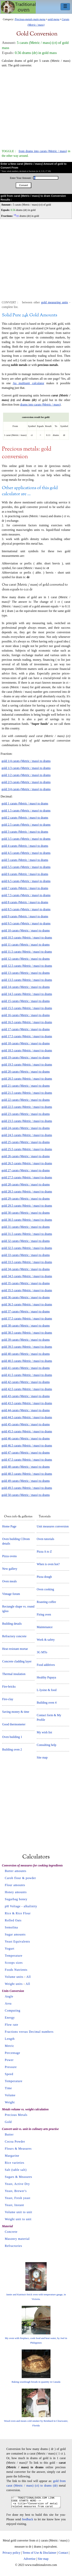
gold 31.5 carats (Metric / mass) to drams (27, 1233)
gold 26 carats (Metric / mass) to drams (26, 1156)
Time (8, 2088)
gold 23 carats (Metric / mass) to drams (26, 1114)
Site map (42, 1757)
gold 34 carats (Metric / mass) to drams (26, 1269)
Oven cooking (45, 1589)
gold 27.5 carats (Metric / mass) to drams (27, 1177)
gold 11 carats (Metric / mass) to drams (26, 944)
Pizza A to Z (44, 1551)
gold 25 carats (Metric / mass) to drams (26, 1142)
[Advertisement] (36, 106)
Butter (9, 2134)
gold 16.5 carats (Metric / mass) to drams (27, 1022)
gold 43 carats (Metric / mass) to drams (26, 1396)
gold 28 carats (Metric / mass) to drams (26, 1184)
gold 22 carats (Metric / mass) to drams (26, 1099)
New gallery (9, 1568)
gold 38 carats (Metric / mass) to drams (26, 1325)
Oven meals (9, 1581)
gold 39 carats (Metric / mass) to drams (26, 1339)
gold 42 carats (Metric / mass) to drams (26, 1382)
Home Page (9, 1526)
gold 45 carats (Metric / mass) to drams (26, 1424)
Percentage (12, 2052)
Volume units (14, 1976)
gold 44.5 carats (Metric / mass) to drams (27, 1417)
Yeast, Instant (14, 2205)
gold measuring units (54, 302)
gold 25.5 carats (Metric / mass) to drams (27, 1149)
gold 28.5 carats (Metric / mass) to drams (27, 1191)
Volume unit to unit (18, 2212)
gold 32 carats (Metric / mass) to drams (26, 1241)
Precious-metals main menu (30, 19)
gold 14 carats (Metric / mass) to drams (26, 987)
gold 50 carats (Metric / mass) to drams (26, 1495)
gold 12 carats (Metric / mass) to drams (26, 958)
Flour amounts (15, 1885)
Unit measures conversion (53, 1526)
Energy (10, 2017)
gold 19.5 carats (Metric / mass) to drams (27, 1064)
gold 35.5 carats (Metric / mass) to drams (27, 1290)
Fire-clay (7, 1699)
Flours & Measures (18, 2148)
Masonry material (17, 2238)
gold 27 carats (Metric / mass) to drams (26, 1170)
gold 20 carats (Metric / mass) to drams (26, 1071)
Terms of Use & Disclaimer (39, 2555)
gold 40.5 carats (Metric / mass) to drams (27, 1360)
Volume (10, 2095)
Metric (9, 2045)
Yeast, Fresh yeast (17, 2198)
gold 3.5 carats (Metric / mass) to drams (26, 838)
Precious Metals (16, 2114)
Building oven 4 (46, 1702)
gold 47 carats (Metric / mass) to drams (26, 1452)
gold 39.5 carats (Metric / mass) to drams (27, 1346)
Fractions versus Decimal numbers (29, 2031)
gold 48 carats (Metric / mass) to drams (26, 1466)
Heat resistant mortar (15, 1648)
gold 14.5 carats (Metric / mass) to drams (27, 994)
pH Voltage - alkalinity (21, 1906)
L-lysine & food (46, 1690)
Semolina (11, 1927)
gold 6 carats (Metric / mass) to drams (25, 874)
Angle (9, 1996)
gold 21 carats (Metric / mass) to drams (26, 1085)
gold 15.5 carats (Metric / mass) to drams (27, 1008)
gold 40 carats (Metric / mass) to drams (26, 1353)
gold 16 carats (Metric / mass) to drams (26, 1015)
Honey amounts (16, 1892)
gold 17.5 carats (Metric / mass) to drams (27, 1036)
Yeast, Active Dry (17, 2183)
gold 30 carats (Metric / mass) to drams (26, 1212)
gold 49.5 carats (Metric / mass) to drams (27, 1487)
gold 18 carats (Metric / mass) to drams (26, 1043)
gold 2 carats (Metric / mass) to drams (25, 817)
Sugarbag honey (16, 1899)
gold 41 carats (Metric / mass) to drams (26, 1368)
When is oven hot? (48, 1564)
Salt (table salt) (16, 2169)
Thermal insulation (13, 1674)
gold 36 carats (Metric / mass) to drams (26, 1297)
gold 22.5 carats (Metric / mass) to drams (27, 1106)
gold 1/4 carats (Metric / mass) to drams (26, 761)
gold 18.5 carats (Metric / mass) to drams (27, 1050)
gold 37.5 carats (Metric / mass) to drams (27, 1318)
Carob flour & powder (20, 1878)
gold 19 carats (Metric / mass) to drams (26, 1057)
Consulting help (46, 1745)
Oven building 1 (12, 1736)
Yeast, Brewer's (16, 2191)
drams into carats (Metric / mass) (40, 404)
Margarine (12, 2155)
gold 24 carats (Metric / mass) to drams (26, 1128)
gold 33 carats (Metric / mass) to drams (26, 1255)
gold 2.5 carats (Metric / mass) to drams (26, 824)
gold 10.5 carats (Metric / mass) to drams (27, 937)
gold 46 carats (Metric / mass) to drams (26, 1438)
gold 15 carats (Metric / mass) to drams (26, 1001)
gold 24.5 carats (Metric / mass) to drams (27, 1135)
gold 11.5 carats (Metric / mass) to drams (27, 951)
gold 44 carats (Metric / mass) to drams (26, 1410)
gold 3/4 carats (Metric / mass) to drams (26, 789)
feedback (27, 2521)
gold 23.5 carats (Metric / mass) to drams (27, 1121)
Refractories (13, 2245)
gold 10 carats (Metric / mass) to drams (26, 930)
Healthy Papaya (46, 1677)
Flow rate (11, 2024)
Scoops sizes (14, 1962)
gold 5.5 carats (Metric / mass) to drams (26, 867)
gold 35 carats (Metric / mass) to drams (26, 1283)
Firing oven (44, 1614)
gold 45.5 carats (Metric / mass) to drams (27, 1431)
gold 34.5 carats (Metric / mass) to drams (27, 1276)
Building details (12, 1623)
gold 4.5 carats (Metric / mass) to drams (26, 852)
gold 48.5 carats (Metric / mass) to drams (27, 1473)
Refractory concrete (14, 1636)
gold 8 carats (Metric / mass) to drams (25, 902)
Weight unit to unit (18, 2219)
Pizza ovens (9, 1556)
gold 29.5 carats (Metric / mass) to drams (27, 1205)
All (28, 1976)
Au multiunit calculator (28, 383)
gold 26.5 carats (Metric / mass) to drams (27, 1163)
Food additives (46, 1664)
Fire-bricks (9, 1686)
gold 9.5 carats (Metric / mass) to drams (26, 923)
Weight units (14, 1983)
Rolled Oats (13, 1920)
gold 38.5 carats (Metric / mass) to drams (27, 1332)
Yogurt (9, 1948)
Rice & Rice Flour (18, 1913)
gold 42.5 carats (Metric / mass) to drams (27, 1389)
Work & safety (46, 1639)
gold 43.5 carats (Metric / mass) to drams (27, 1403)
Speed (9, 2074)
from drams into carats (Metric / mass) (43, 151)
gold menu (53, 19)
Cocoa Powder (15, 2141)
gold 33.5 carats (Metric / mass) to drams (27, 1262)
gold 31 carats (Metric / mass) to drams (26, 1226)
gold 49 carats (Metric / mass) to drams (26, 1480)
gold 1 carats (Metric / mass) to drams (25, 803)
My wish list (44, 1732)
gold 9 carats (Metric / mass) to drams (25, 916)
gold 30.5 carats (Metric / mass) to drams (27, 1219)
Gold (8, 2121)
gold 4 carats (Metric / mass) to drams (25, 845)
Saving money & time (15, 1711)
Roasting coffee (46, 1601)
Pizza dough (44, 1576)
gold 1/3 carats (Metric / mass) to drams (26, 768)
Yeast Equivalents (17, 1941)
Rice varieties (14, 2162)
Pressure (11, 2067)
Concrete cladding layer (16, 1661)
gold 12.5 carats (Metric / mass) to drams (27, 965)
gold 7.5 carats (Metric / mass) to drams (26, 895)
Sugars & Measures (18, 2176)
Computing (12, 2010)
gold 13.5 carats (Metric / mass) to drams (27, 979)
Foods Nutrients (16, 1969)
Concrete (11, 2231)
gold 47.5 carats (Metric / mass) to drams (27, 1459)
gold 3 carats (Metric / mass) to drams (25, 831)
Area (8, 2003)
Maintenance (45, 1627)
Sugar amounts (15, 1934)
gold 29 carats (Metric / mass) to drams (26, 1198)
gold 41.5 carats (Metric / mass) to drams (27, 1375)
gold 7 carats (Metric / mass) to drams (25, 888)
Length (10, 2038)
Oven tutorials (45, 1539)
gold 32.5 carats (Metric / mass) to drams (27, 1248)
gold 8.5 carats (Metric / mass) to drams (26, 909)
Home (18, 7)
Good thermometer (13, 1724)
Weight (10, 2102)
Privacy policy (11, 2555)
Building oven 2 (12, 1749)
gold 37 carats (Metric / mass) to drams (26, 1311)
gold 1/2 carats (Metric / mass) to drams (26, 775)
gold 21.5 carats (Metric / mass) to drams (27, 1092)
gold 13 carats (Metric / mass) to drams (26, 972)
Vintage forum (11, 1593)
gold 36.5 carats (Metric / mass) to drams (27, 1304)
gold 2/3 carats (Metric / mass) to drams (26, 782)
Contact (63, 2555)
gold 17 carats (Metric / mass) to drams (26, 1029)
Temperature (13, 1955)
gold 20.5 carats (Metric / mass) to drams (27, 1078)
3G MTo (42, 1652)
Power (9, 2060)
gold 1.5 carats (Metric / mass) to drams (26, 810)
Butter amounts (15, 1871)
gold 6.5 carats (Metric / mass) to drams (26, 881)
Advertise (30, 2561)
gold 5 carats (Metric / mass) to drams (25, 860)
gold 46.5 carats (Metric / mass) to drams (27, 1445)
